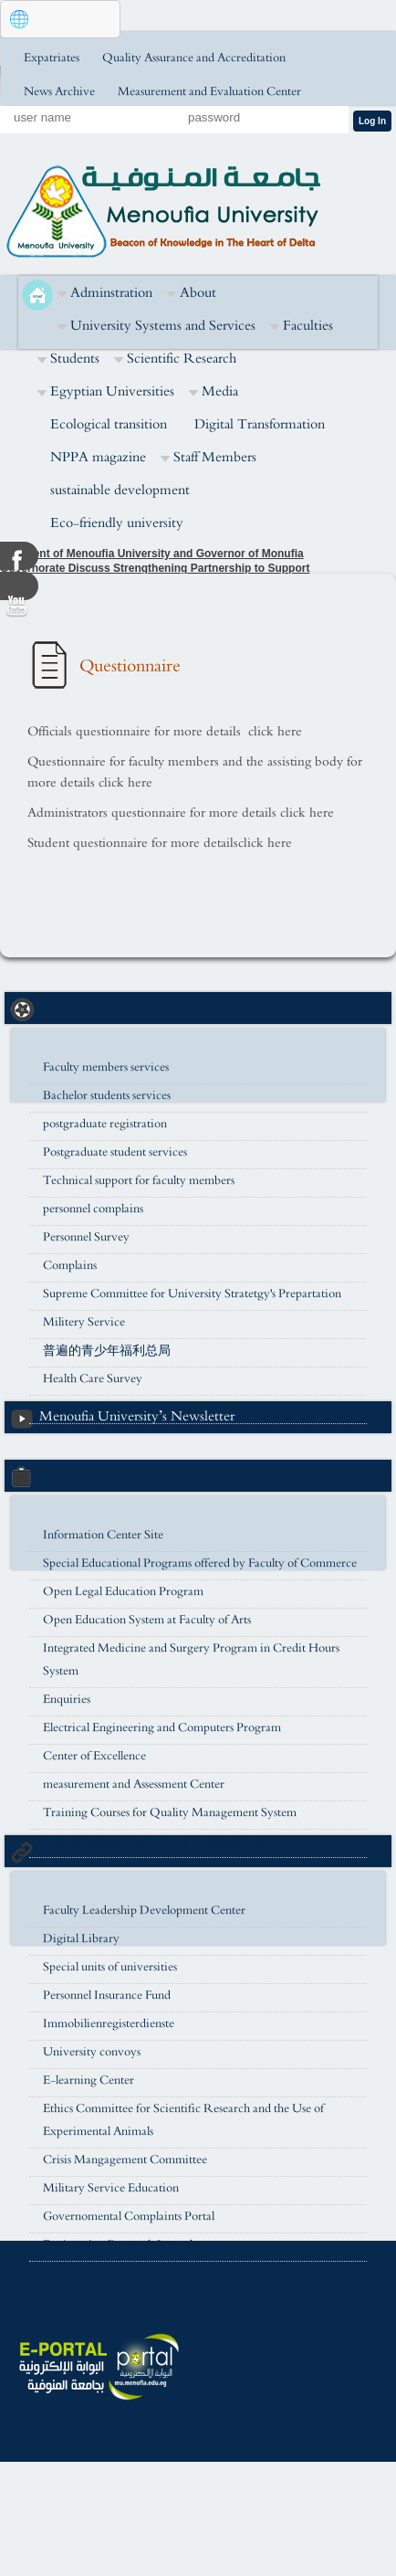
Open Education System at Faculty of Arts (147, 1620)
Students (74, 358)
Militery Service (84, 1322)
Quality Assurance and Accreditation (194, 58)
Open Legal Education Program (123, 1591)
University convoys (92, 2052)
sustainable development (120, 490)
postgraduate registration (105, 1124)
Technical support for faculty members (138, 1180)
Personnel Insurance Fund (107, 1995)
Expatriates (51, 58)
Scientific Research (181, 358)
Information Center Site (103, 1535)
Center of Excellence (94, 1756)
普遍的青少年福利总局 (107, 1350)
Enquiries (66, 1699)
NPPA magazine (98, 457)
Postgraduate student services (115, 1152)
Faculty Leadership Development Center (144, 1910)
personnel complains (93, 1209)
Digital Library (81, 1938)
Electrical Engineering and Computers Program (162, 1727)
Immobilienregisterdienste (108, 2023)
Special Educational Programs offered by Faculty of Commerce (200, 1563)
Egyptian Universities (112, 391)
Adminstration (111, 292)
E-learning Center (88, 2080)
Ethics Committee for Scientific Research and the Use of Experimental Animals (183, 2120)
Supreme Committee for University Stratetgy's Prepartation (192, 1294)
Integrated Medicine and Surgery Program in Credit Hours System (191, 1660)
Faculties (308, 325)
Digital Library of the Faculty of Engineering (155, 1841)
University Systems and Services (162, 325)
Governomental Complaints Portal (128, 2216)
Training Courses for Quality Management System (170, 1812)
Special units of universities (110, 1967)
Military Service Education (111, 2188)
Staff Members (214, 457)
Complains (70, 1265)
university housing (89, 1407)
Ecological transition (108, 424)
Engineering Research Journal (118, 2244)
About (198, 292)
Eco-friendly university (116, 523)
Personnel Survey (86, 1237)
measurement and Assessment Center (133, 1784)
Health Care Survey (92, 1378)
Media (220, 391)
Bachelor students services (107, 1095)
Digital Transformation (259, 424)
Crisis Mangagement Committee (125, 2160)
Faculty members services (106, 1067)
